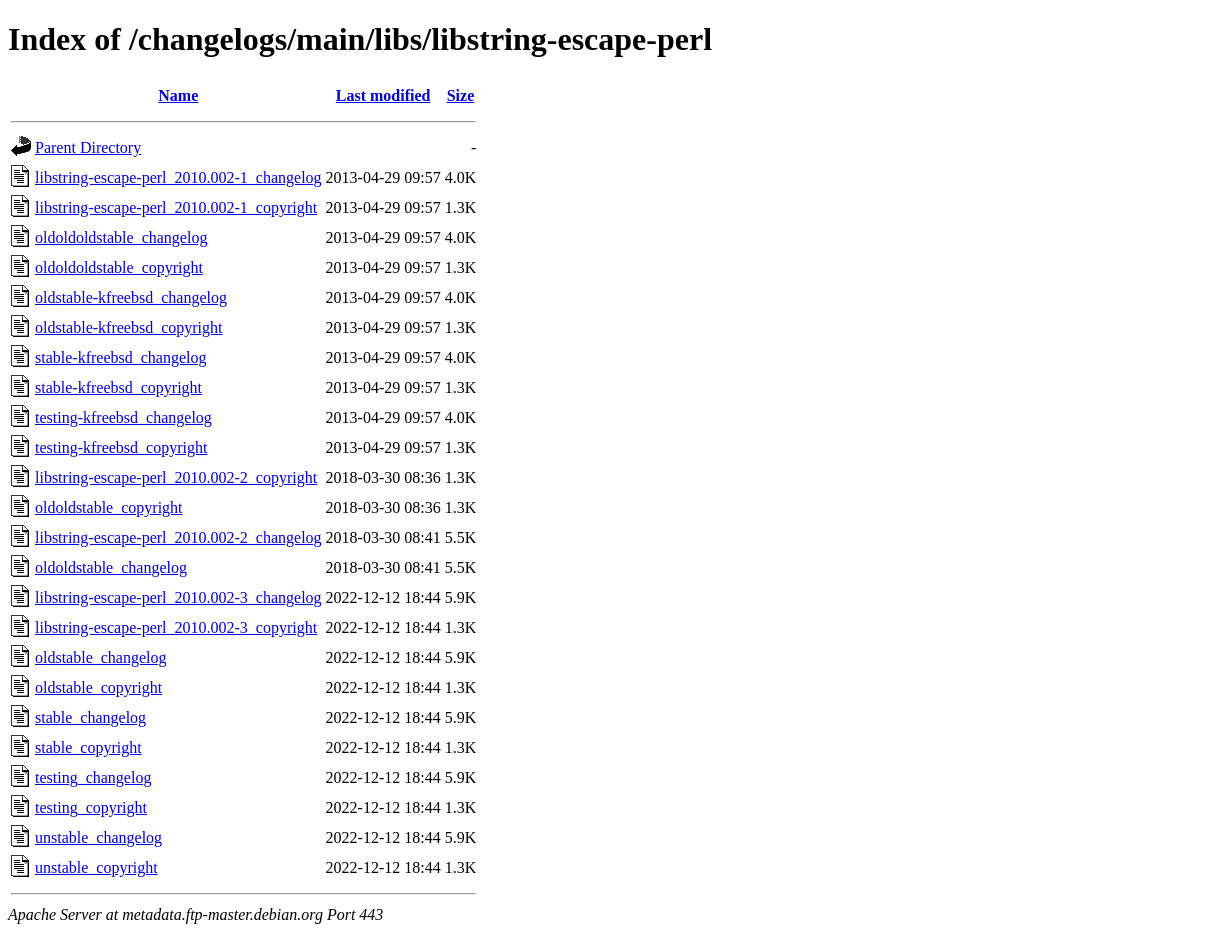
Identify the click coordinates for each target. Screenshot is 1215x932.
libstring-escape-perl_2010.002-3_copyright (176, 627)
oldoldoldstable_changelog (121, 237)
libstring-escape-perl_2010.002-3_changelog (178, 597)
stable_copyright (88, 747)
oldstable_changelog (101, 657)
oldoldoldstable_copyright (119, 267)
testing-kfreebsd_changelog (123, 417)
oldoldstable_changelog (111, 567)
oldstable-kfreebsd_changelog (131, 297)
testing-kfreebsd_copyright (121, 447)
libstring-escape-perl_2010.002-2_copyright (176, 477)
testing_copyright (91, 807)
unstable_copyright (96, 867)
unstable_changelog (98, 837)
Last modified (383, 95)
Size (461, 95)
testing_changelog (93, 777)
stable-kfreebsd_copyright (118, 387)
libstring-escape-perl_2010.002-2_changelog (178, 537)
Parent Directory (88, 147)
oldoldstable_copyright (109, 507)
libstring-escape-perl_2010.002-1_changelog (178, 177)
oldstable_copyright (98, 687)
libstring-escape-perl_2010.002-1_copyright (176, 207)
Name (178, 95)
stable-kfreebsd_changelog (120, 357)
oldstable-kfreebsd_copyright (129, 327)
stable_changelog (90, 717)
